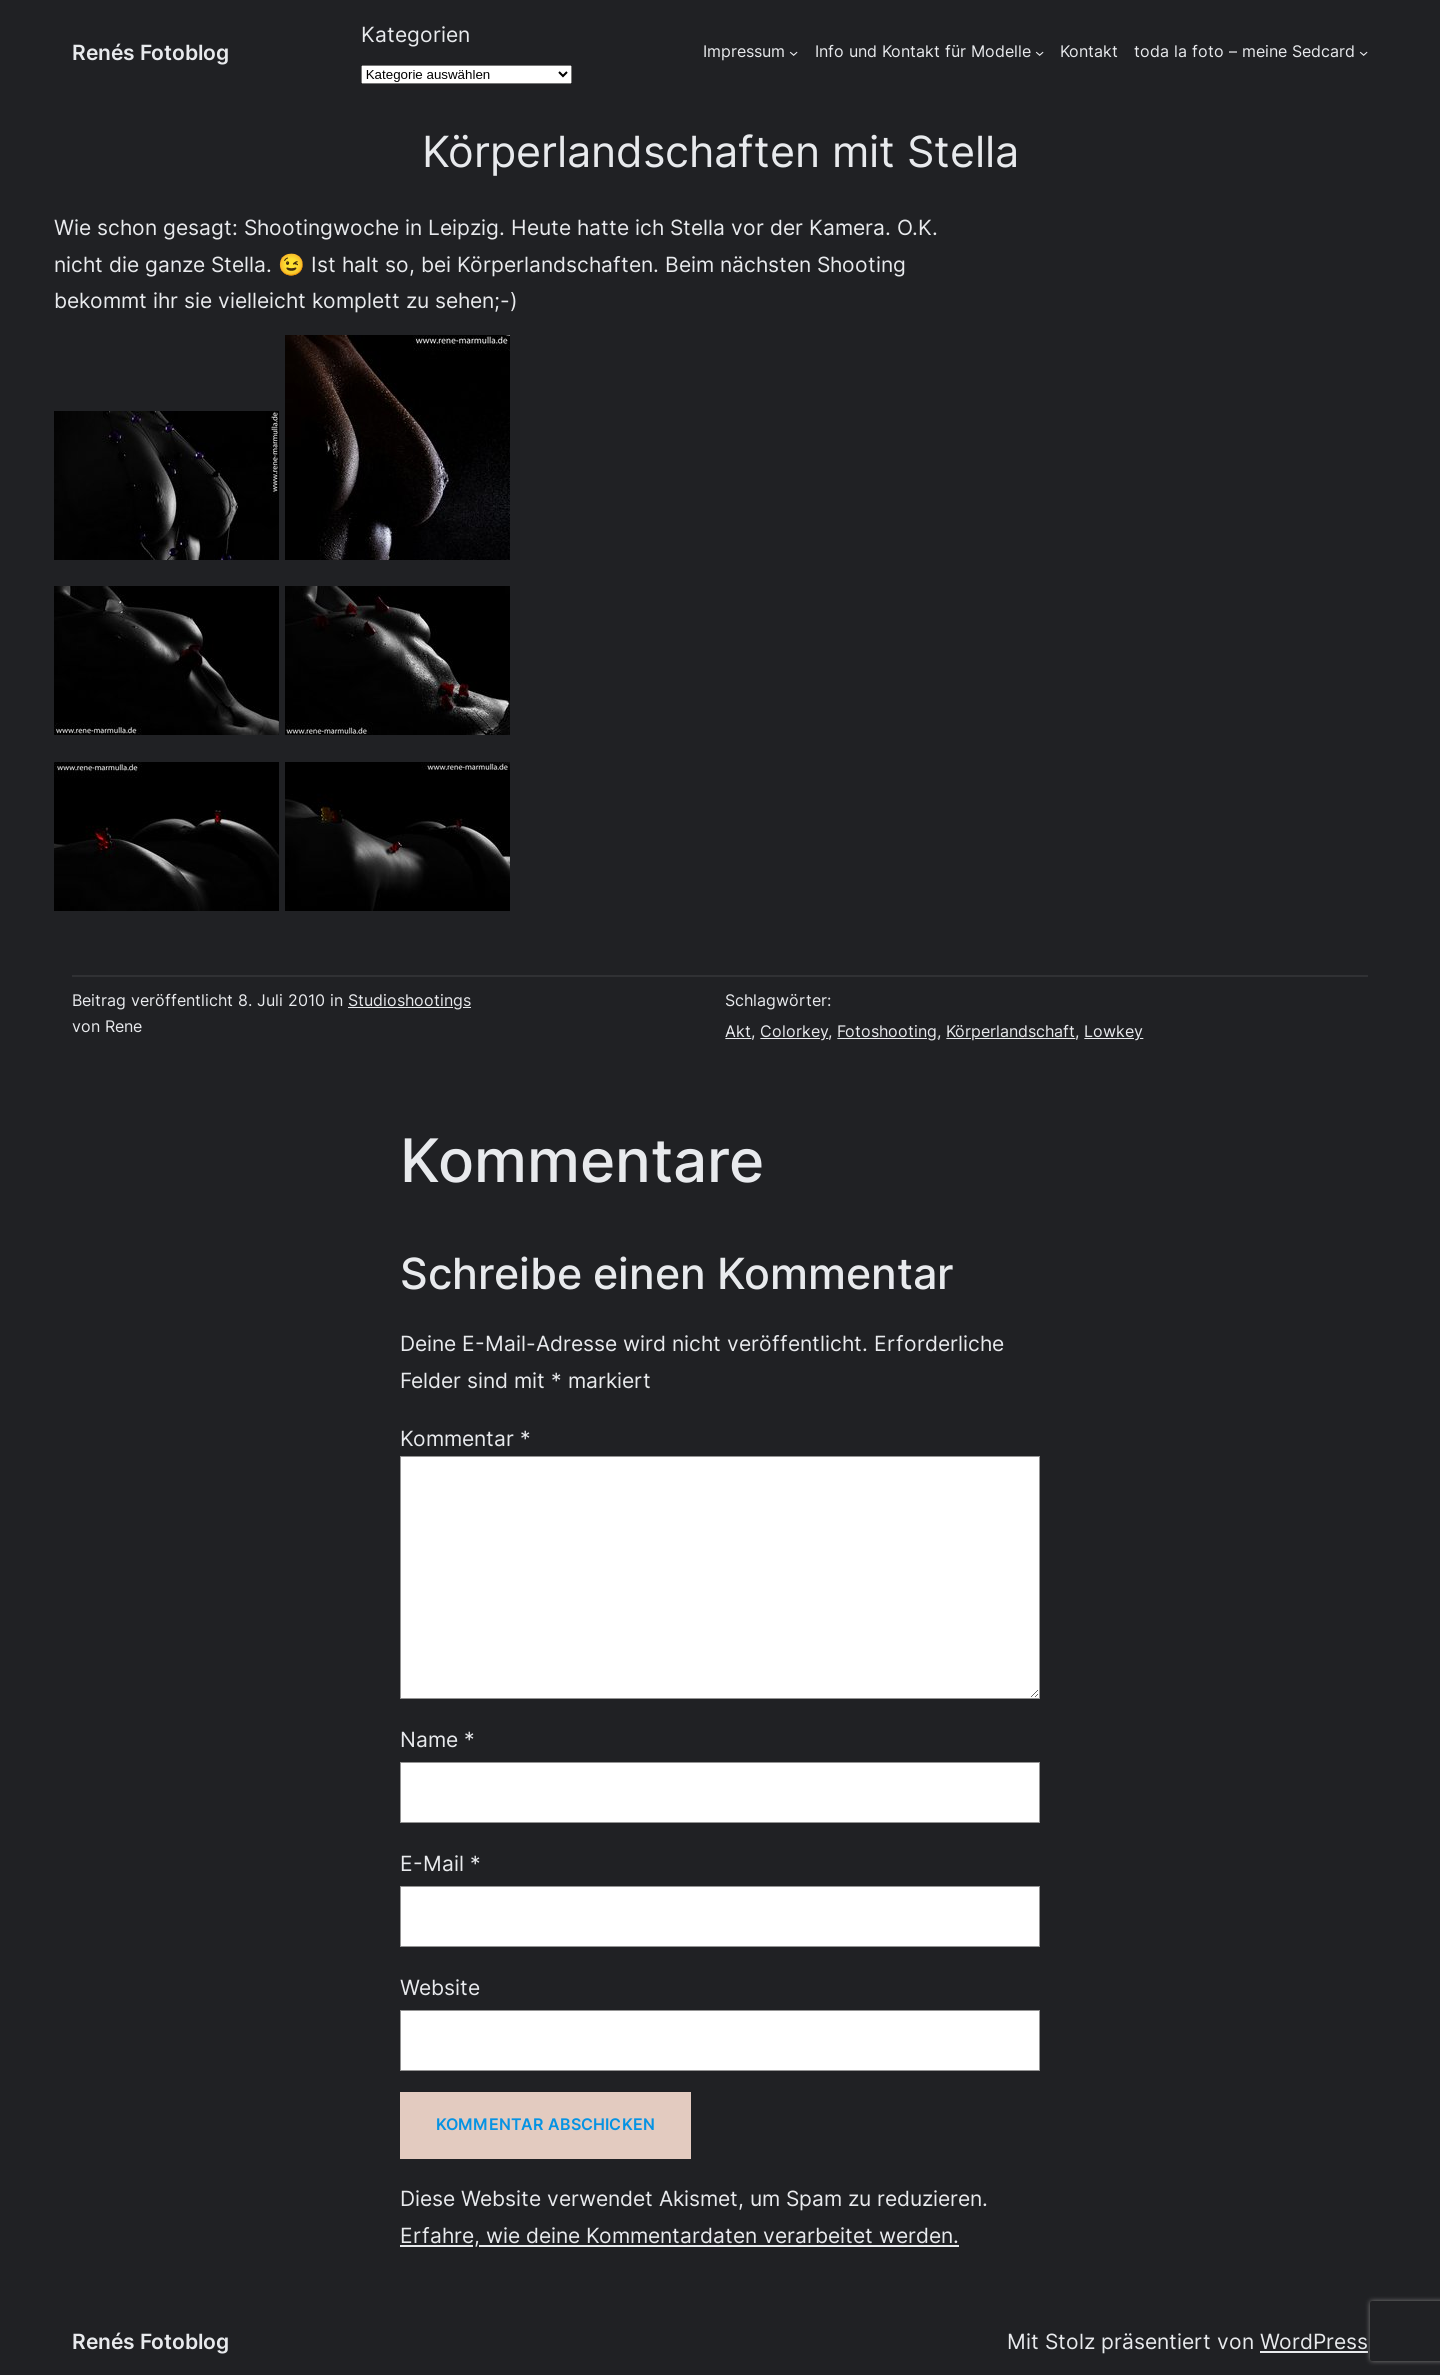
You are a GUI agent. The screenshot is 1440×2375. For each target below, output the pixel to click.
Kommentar (465, 1438)
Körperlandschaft (1010, 1031)
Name (437, 1739)
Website (440, 1987)
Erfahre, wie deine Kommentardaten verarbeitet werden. (679, 2235)
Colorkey (794, 1031)
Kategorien (415, 34)
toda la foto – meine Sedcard (1244, 51)
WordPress (1314, 2341)
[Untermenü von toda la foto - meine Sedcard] (1363, 52)
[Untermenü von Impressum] (793, 52)
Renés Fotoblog (150, 52)
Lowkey (1113, 1031)
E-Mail (440, 1863)
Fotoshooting (887, 1031)
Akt (738, 1031)
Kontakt (1089, 51)
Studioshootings (409, 1000)
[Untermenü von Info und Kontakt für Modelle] (1039, 52)
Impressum (744, 51)
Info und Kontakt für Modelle (923, 51)
